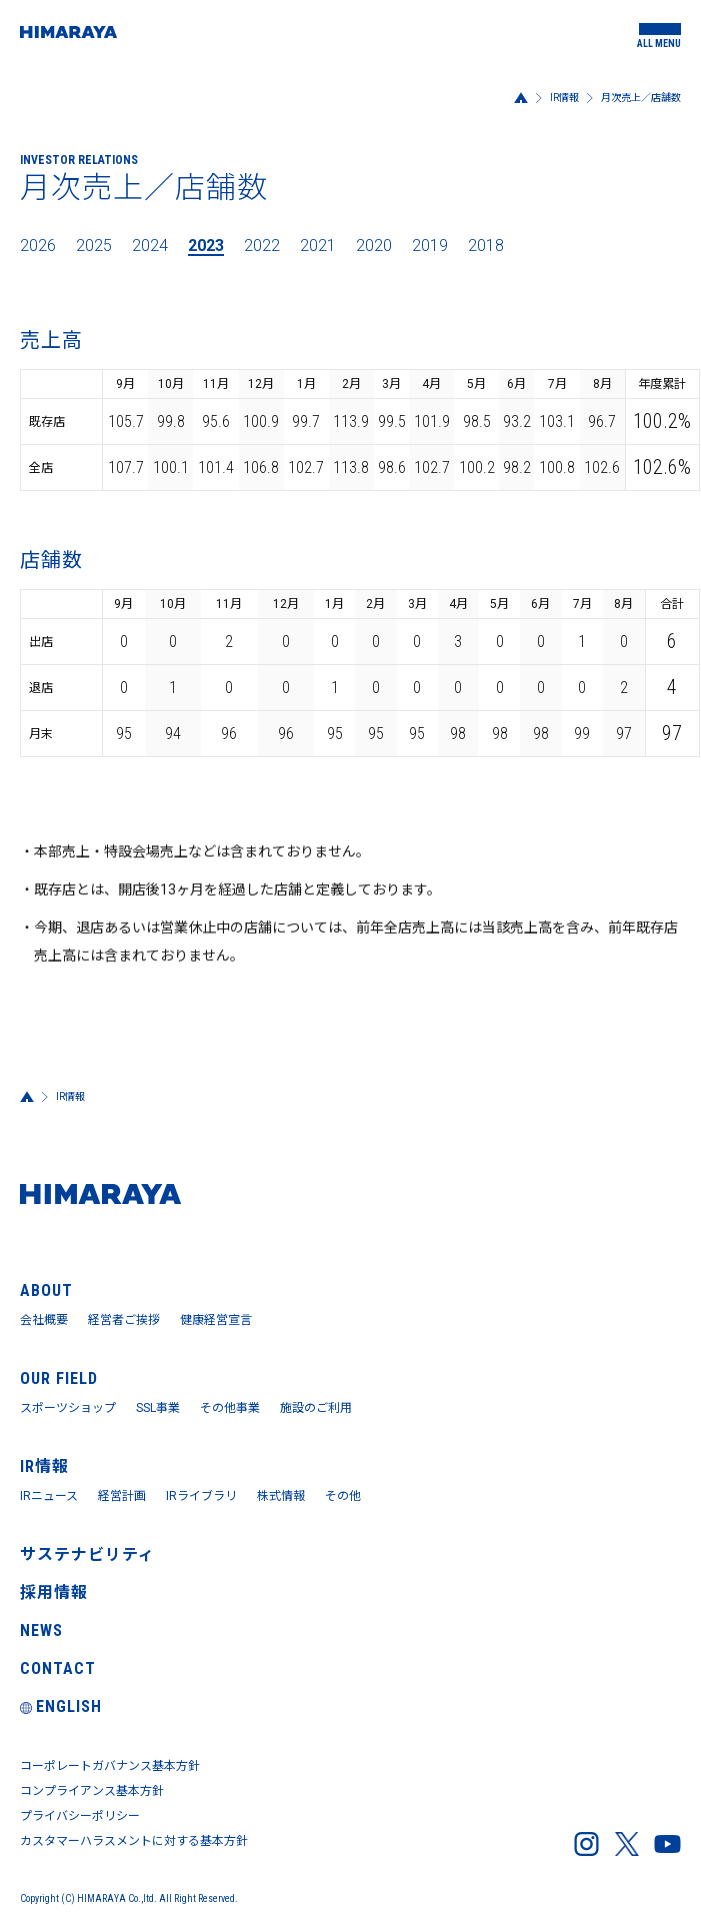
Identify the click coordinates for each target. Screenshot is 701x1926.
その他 (343, 1496)
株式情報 (281, 1496)
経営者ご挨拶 (124, 1320)
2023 (206, 245)
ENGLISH (61, 1706)
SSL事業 (158, 1408)
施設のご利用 (316, 1408)
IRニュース (49, 1496)
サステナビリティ (87, 1554)
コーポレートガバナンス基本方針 (110, 1766)
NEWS (41, 1630)
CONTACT (58, 1668)
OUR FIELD (59, 1378)
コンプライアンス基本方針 (92, 1791)
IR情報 (564, 97)
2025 (94, 245)
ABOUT (46, 1290)
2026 (38, 245)
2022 (262, 245)
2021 (318, 245)
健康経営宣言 (216, 1320)
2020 (374, 245)
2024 (150, 245)
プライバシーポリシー (80, 1816)
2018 (486, 245)
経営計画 (122, 1496)
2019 (430, 245)
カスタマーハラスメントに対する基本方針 (134, 1841)
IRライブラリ (201, 1496)
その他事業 (230, 1408)
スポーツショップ (68, 1408)
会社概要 (44, 1320)
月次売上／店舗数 (641, 97)
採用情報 (54, 1592)
